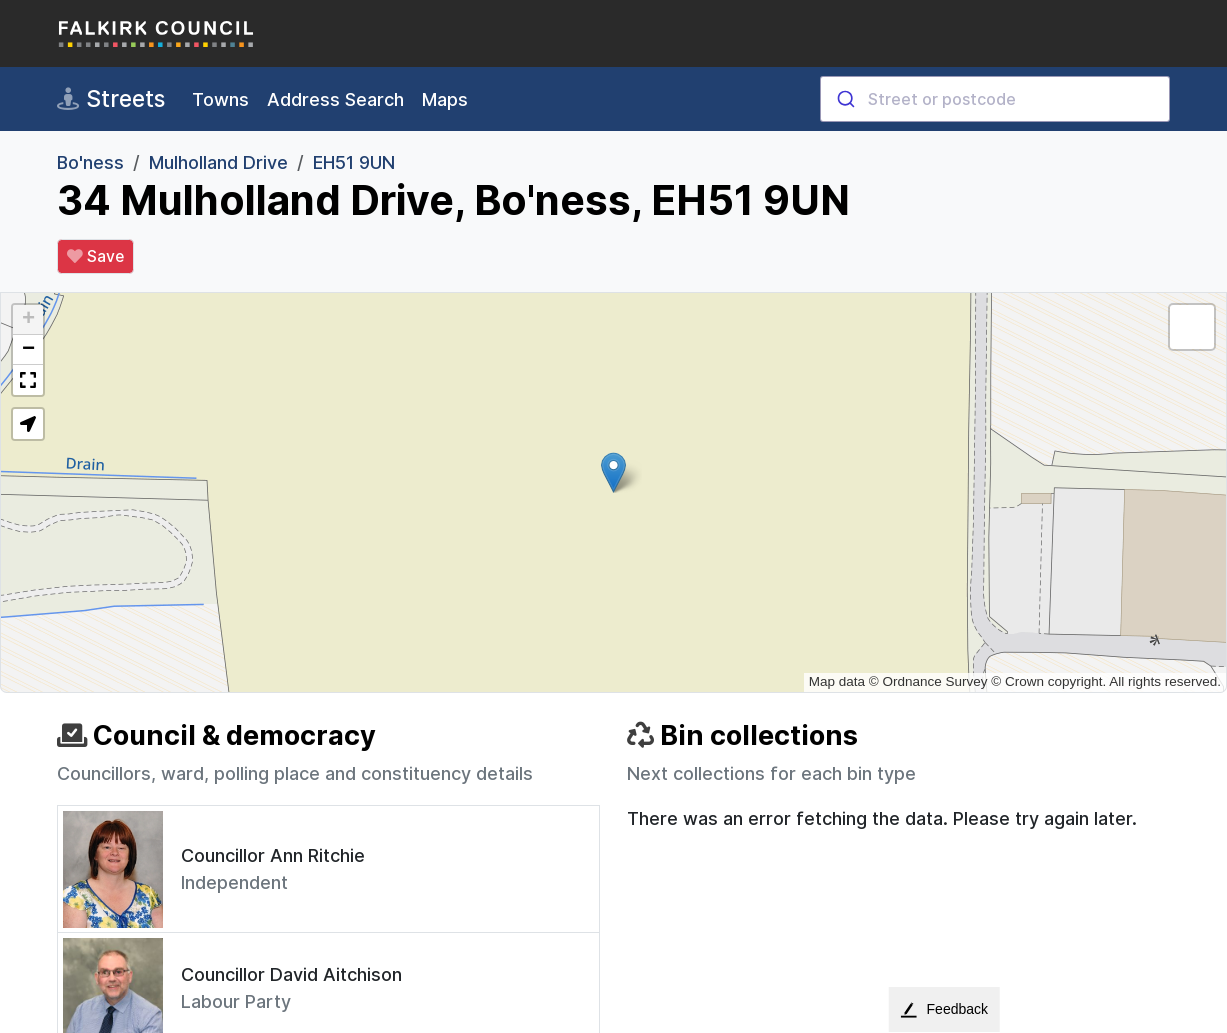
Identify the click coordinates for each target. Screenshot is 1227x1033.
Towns (220, 99)
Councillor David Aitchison (291, 974)
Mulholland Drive (218, 162)
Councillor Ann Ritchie (273, 855)
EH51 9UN (354, 162)
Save (95, 257)
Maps (445, 99)
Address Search (335, 99)
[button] (613, 472)
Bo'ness (90, 162)
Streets (111, 99)
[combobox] (995, 99)
